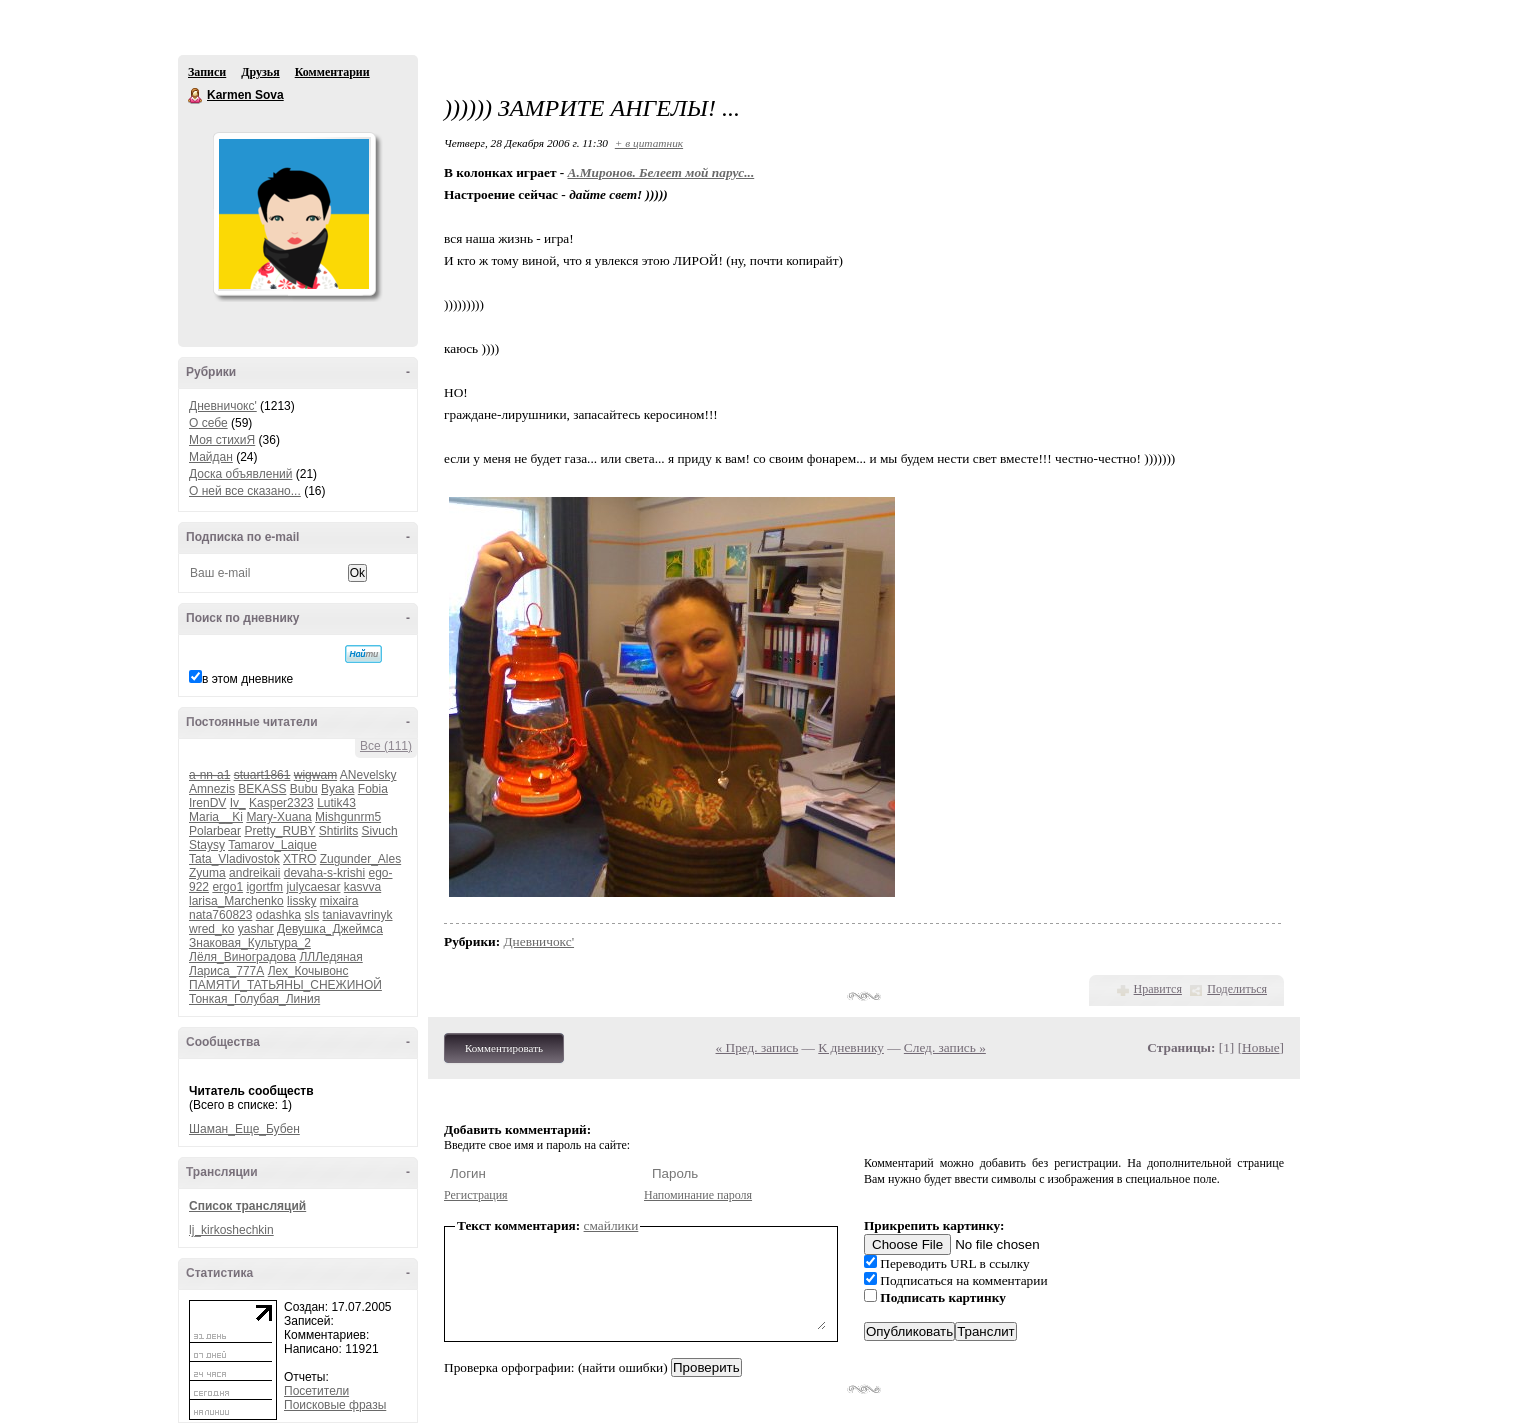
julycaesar (313, 887)
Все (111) (386, 746)
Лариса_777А (226, 971)
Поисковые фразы (335, 1405)
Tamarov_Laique (272, 845)
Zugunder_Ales (360, 859)
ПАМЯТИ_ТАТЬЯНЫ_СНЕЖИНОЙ (285, 985)
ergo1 (227, 887)
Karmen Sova (196, 96)
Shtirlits (338, 831)
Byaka (337, 789)
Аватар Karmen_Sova (294, 214)
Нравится (1158, 989)
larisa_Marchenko (236, 901)
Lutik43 (336, 803)
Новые (1260, 1047)
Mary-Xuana (278, 817)
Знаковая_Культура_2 (250, 943)
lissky (301, 901)
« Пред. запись (757, 1047)
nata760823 (220, 915)
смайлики (611, 1225)
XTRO (299, 859)
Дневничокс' (223, 406)
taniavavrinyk (357, 915)
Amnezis (212, 789)
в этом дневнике (247, 679)
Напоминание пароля (698, 1195)
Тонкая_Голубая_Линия (254, 999)
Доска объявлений (240, 474)
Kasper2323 (281, 803)
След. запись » (945, 1047)
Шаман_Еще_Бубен (244, 1129)
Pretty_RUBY (279, 831)
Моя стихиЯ (222, 440)
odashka (278, 915)
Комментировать (504, 1048)
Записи (207, 72)
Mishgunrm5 (348, 817)
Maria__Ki (216, 817)
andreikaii (254, 873)
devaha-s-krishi (324, 873)
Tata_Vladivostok (234, 859)
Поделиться (1237, 989)
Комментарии (332, 72)
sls (311, 915)
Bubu (304, 789)
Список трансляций (247, 1206)
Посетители (316, 1391)
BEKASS (262, 789)
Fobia (373, 789)
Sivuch (380, 831)
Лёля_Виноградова (242, 957)
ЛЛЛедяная (330, 957)
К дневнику (851, 1047)
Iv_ (238, 803)
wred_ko (211, 929)
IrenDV (207, 803)
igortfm (264, 887)
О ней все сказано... (245, 491)
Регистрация (476, 1195)
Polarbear (215, 831)
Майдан (211, 457)
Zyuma (207, 873)
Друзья (260, 72)
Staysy (207, 845)
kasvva (362, 887)
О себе (208, 423)
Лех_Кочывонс (308, 971)
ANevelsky (368, 775)
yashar (256, 929)
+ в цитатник (649, 143)
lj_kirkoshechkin (231, 1230)
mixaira (339, 901)
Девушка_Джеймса (330, 929)
